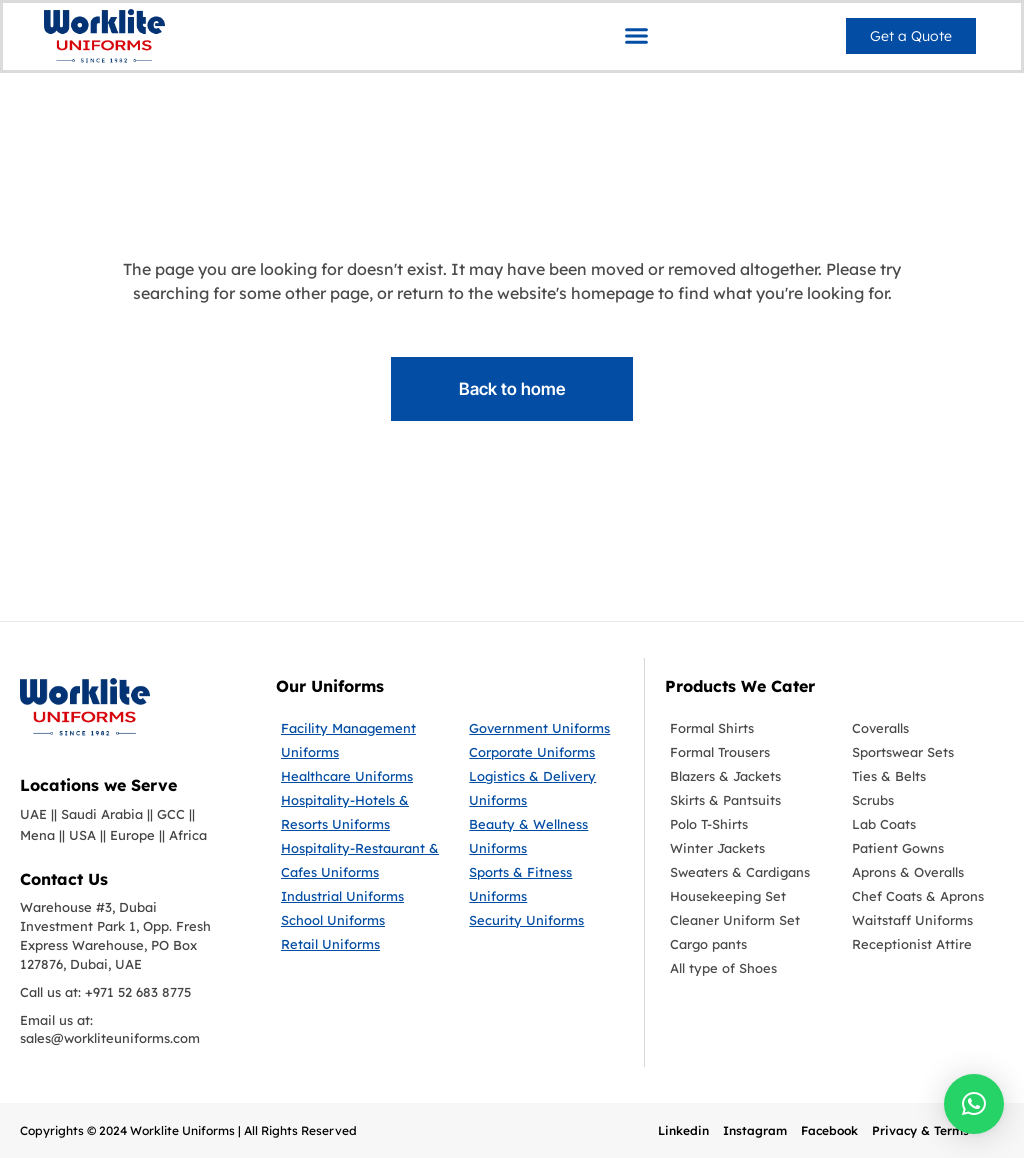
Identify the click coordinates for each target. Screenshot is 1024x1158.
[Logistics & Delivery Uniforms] (546, 788)
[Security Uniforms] (546, 920)
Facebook (829, 1130)
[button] (637, 35)
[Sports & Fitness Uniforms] (546, 884)
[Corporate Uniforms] (546, 752)
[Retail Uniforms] (360, 944)
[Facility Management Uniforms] (360, 740)
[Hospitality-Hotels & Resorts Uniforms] (360, 812)
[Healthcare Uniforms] (360, 776)
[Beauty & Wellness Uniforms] (546, 836)
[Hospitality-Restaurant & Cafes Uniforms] (360, 860)
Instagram (755, 1130)
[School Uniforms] (360, 920)
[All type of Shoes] (746, 968)
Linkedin (683, 1130)
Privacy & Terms (920, 1130)
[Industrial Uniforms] (360, 896)
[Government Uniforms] (546, 728)
